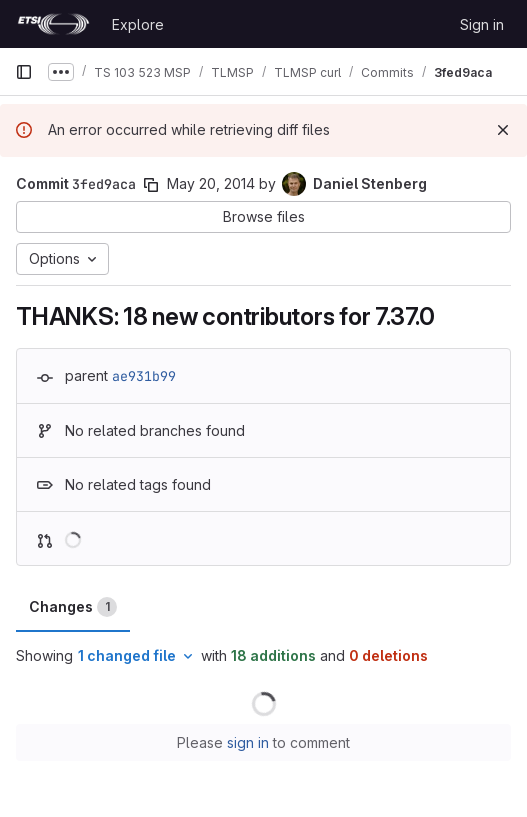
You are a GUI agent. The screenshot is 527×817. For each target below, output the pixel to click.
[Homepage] (53, 24)
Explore (138, 24)
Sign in (482, 24)
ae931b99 (144, 376)
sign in (248, 742)
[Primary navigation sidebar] (24, 72)
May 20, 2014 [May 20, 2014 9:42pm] (211, 183)
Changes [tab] (73, 607)
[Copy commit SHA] (151, 185)
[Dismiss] (503, 130)
